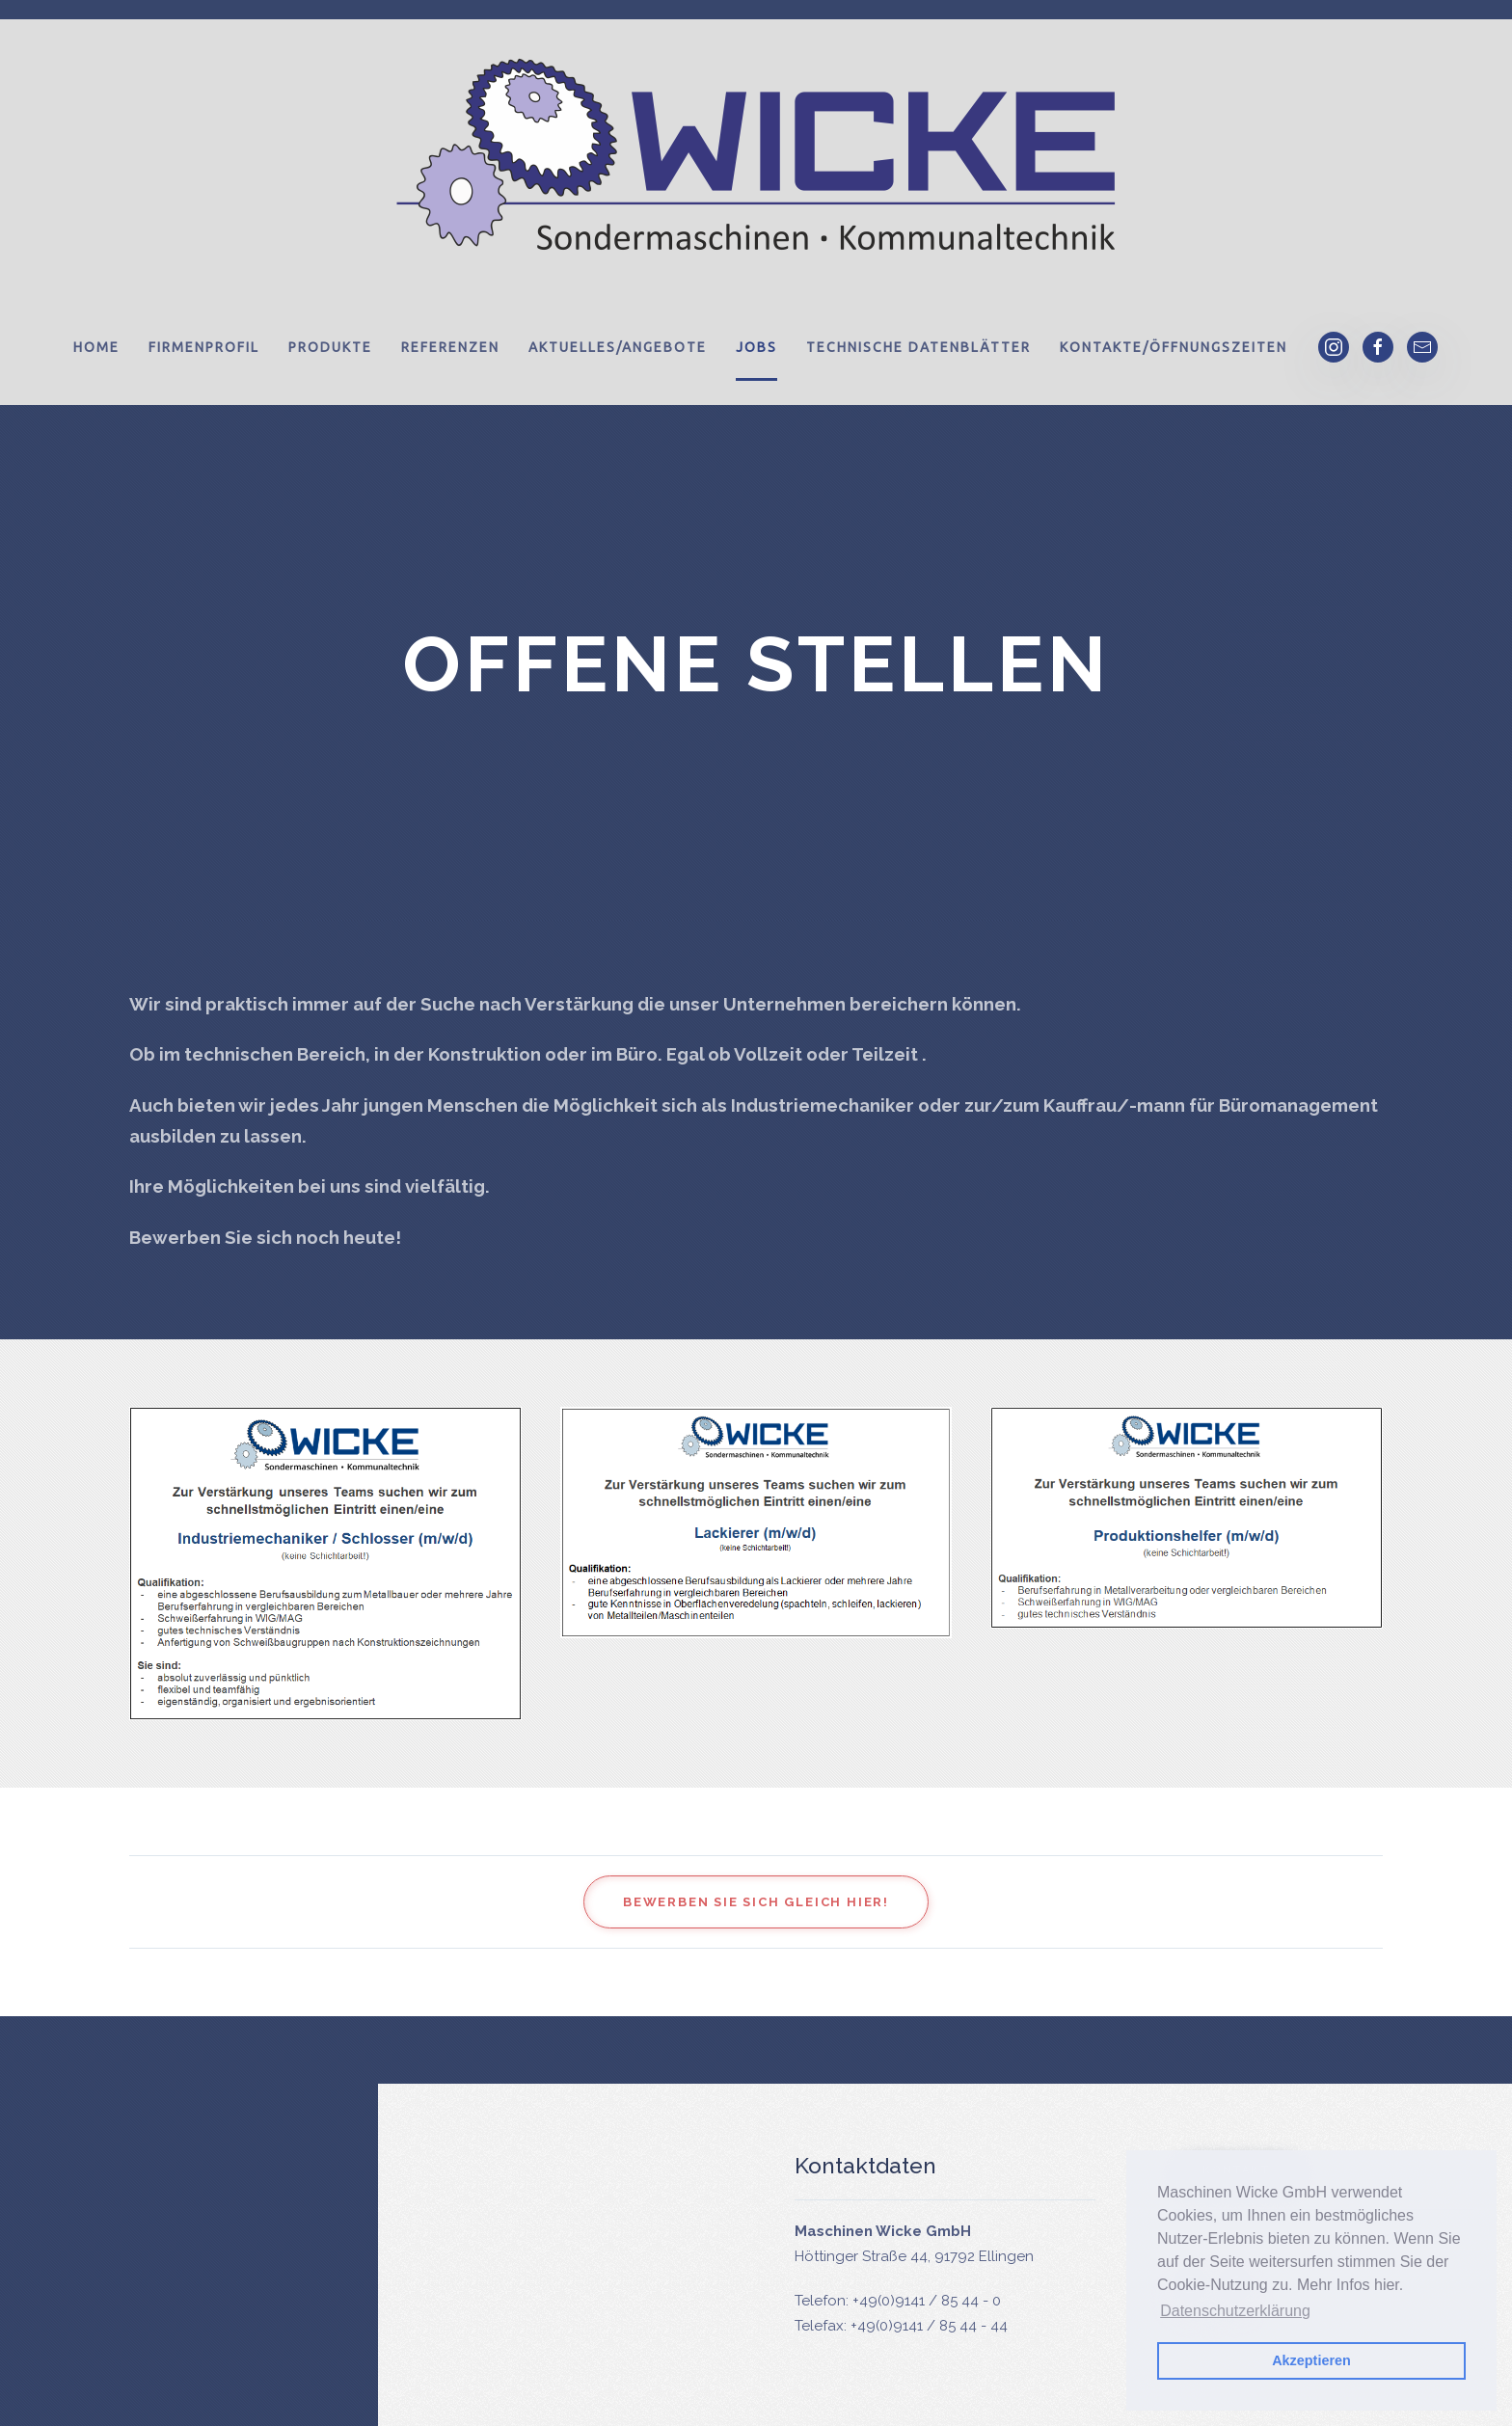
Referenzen (450, 347)
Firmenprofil (203, 347)
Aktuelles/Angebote (617, 347)
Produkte (330, 347)
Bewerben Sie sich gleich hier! (756, 1902)
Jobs (756, 347)
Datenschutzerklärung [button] (1235, 2311)
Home (96, 347)
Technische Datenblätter (918, 347)
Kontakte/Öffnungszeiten (1173, 347)
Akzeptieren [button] (1311, 2360)
